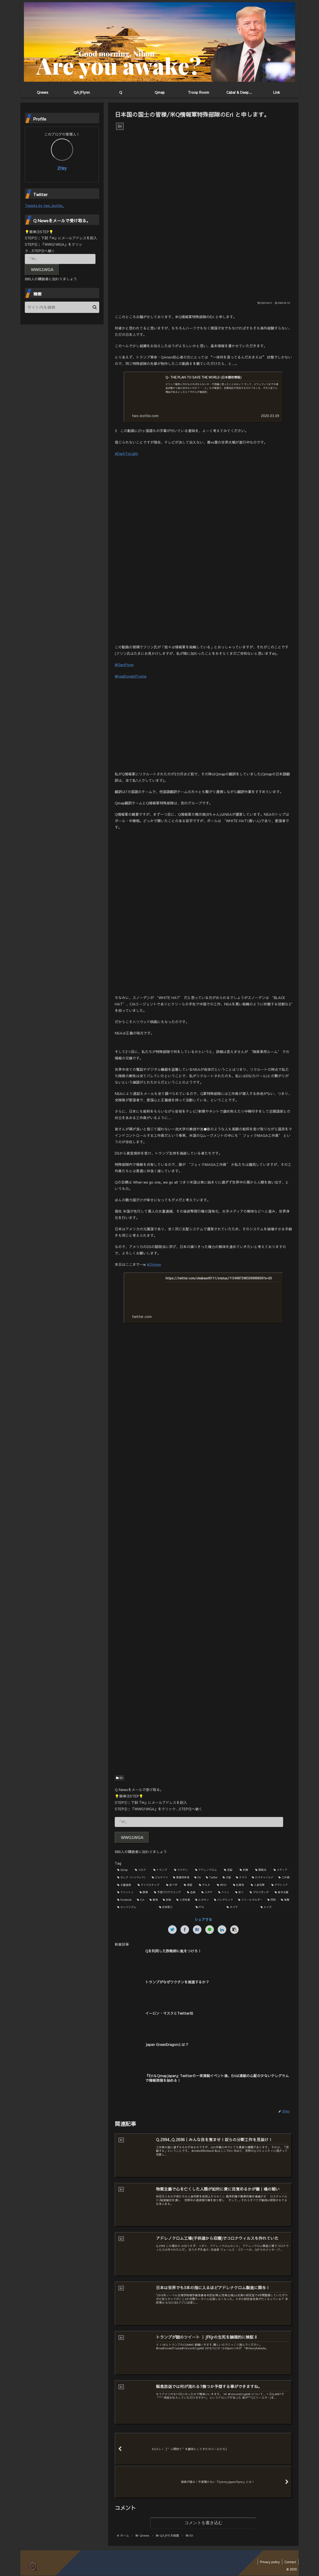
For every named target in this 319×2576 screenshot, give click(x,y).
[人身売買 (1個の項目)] (258, 1885)
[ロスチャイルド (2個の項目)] (263, 1878)
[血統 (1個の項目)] (191, 1893)
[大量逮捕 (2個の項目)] (125, 1885)
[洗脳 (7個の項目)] (229, 1870)
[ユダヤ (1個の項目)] (207, 1893)
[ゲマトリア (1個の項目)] (280, 1885)
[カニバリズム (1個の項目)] (135, 1908)
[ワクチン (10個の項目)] (182, 1870)
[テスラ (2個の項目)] (241, 1878)
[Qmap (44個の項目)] (123, 1870)
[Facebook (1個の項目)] (124, 1900)
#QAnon (154, 1264)
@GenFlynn (124, 665)
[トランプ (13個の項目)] (161, 1870)
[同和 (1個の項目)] (271, 1900)
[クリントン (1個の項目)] (126, 1893)
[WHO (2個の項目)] (222, 1885)
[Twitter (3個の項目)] (212, 1878)
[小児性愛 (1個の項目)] (183, 1900)
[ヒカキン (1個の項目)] (202, 1900)
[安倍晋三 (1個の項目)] (175, 1908)
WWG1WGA (132, 1838)
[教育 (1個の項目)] (154, 1900)
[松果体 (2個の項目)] (239, 1885)
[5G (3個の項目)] (197, 1878)
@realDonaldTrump (130, 676)
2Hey (62, 168)
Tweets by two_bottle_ (44, 205)
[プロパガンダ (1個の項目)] (260, 1893)
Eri (119, 1778)
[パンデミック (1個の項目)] (223, 1900)
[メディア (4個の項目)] (282, 1870)
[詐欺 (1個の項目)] (167, 1900)
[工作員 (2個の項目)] (284, 1878)
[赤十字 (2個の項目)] (172, 1885)
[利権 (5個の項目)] (245, 1870)
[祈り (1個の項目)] (240, 1893)
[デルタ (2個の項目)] (205, 1885)
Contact (290, 2562)
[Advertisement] (203, 1371)
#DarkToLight (126, 453)
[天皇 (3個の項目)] (227, 1878)
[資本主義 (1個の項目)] (282, 1893)
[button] (95, 307)
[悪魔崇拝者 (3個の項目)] (181, 1878)
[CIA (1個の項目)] (141, 1900)
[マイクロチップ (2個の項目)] (149, 1885)
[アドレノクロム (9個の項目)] (207, 1870)
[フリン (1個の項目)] (224, 1893)
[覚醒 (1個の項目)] (285, 1900)
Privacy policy (270, 2562)
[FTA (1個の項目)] (209, 1908)
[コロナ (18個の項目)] (141, 1870)
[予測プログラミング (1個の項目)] (168, 1893)
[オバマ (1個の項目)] (241, 1908)
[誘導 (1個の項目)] (144, 1893)
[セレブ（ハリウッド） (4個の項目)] (132, 1878)
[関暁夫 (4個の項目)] (261, 1870)
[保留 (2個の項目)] (189, 1885)
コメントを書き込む (203, 2523)
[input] (62, 307)
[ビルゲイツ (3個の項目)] (160, 1878)
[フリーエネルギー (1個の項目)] (250, 1900)
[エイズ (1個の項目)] (275, 1908)
